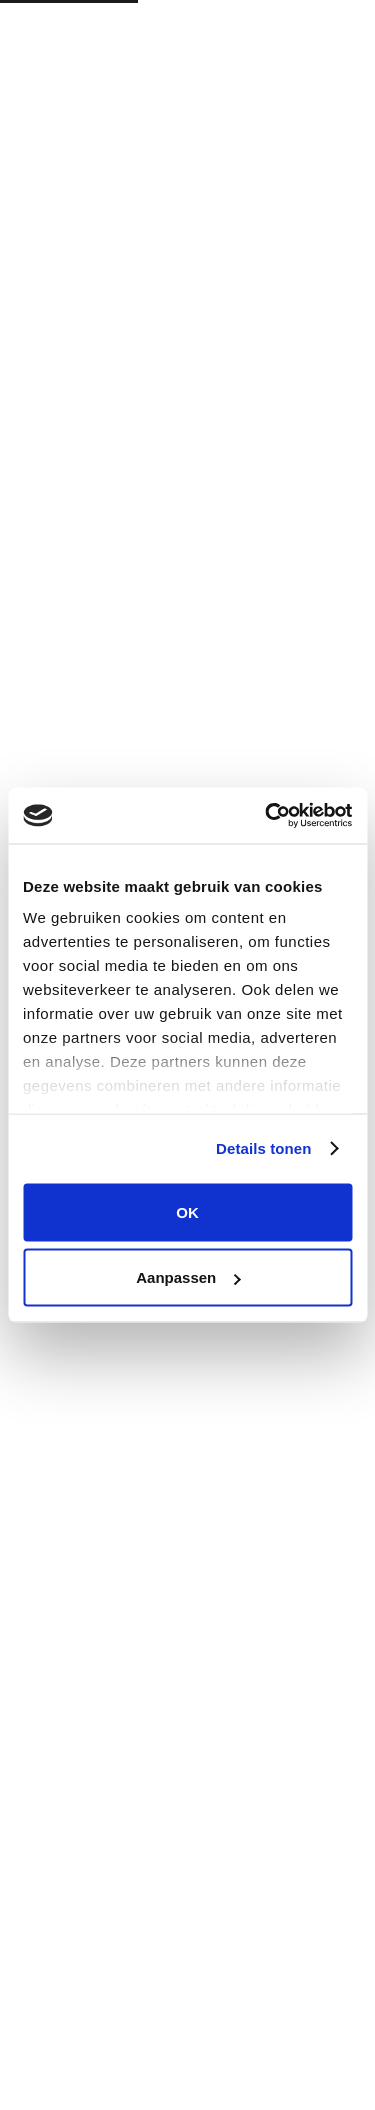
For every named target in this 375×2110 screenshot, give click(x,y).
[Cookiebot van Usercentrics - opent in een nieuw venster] (267, 816)
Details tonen (263, 1148)
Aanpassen (188, 1277)
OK (187, 1211)
